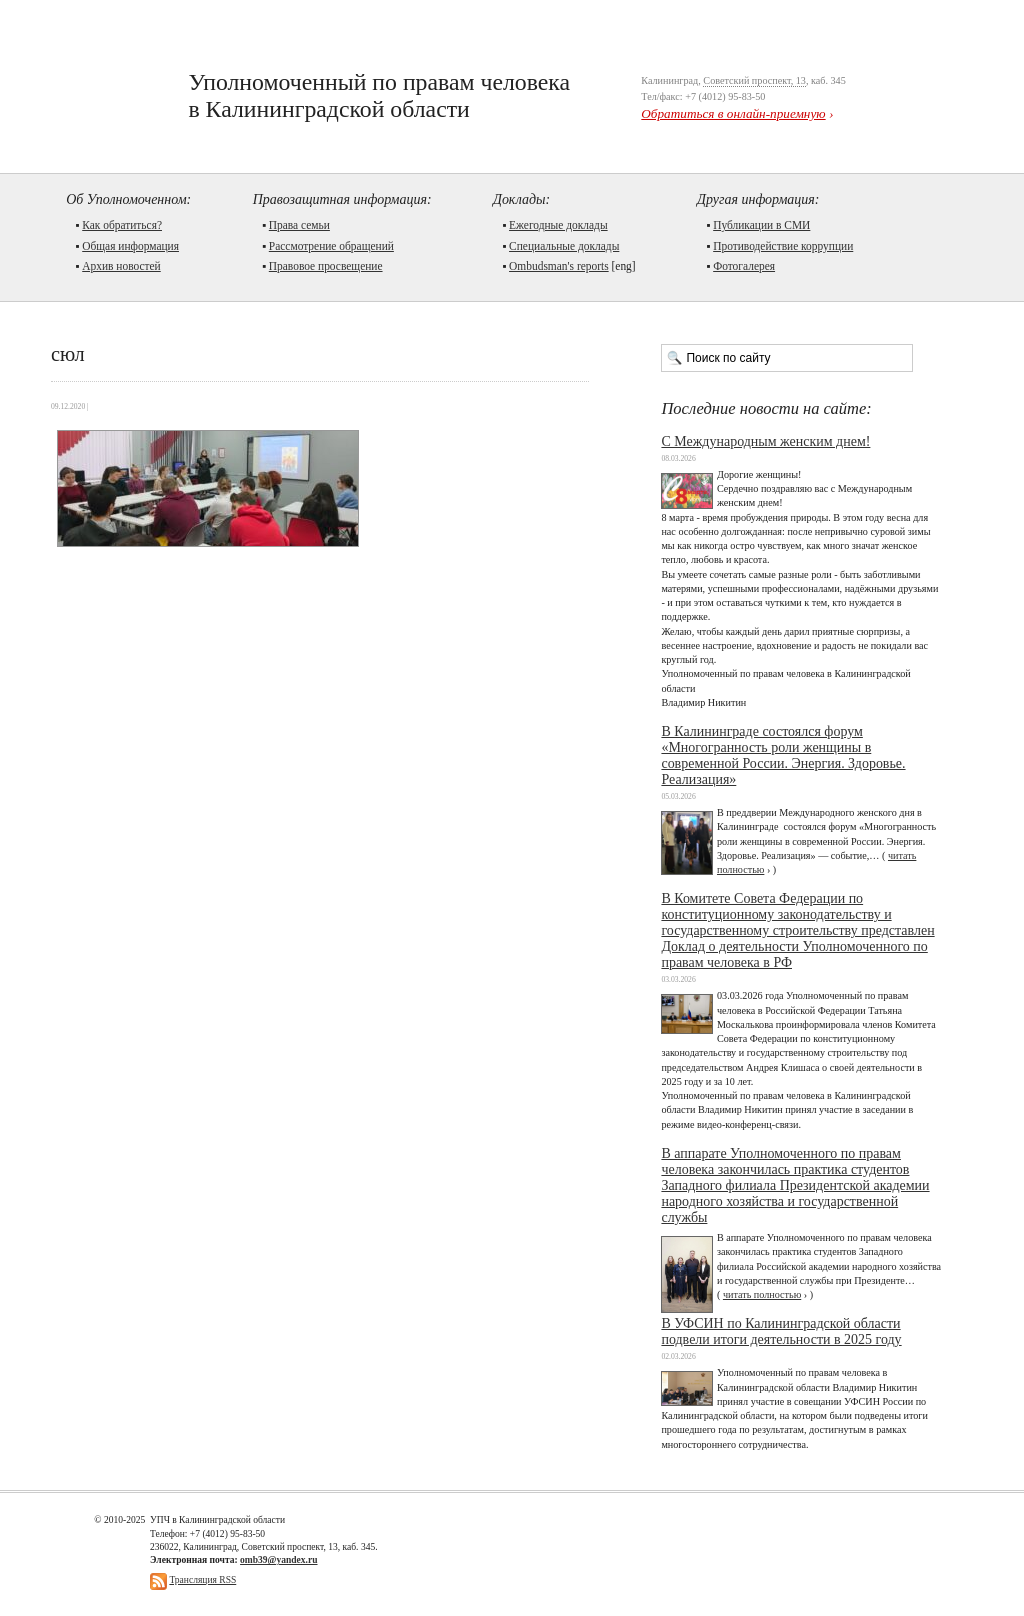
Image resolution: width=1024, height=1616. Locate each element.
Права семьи (299, 225)
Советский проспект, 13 (754, 80)
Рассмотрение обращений (331, 246)
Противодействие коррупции (783, 246)
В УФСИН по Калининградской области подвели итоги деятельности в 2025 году (781, 1331)
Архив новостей (121, 266)
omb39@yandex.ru (278, 1559)
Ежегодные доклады (558, 225)
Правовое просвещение (326, 266)
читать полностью (762, 1294)
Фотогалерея (744, 266)
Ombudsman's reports (559, 266)
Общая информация (130, 246)
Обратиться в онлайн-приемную (733, 113)
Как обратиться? (122, 225)
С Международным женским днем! (765, 441)
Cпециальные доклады (564, 246)
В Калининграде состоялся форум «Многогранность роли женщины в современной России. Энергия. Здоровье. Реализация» (783, 755)
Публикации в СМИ (761, 225)
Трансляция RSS (202, 1579)
